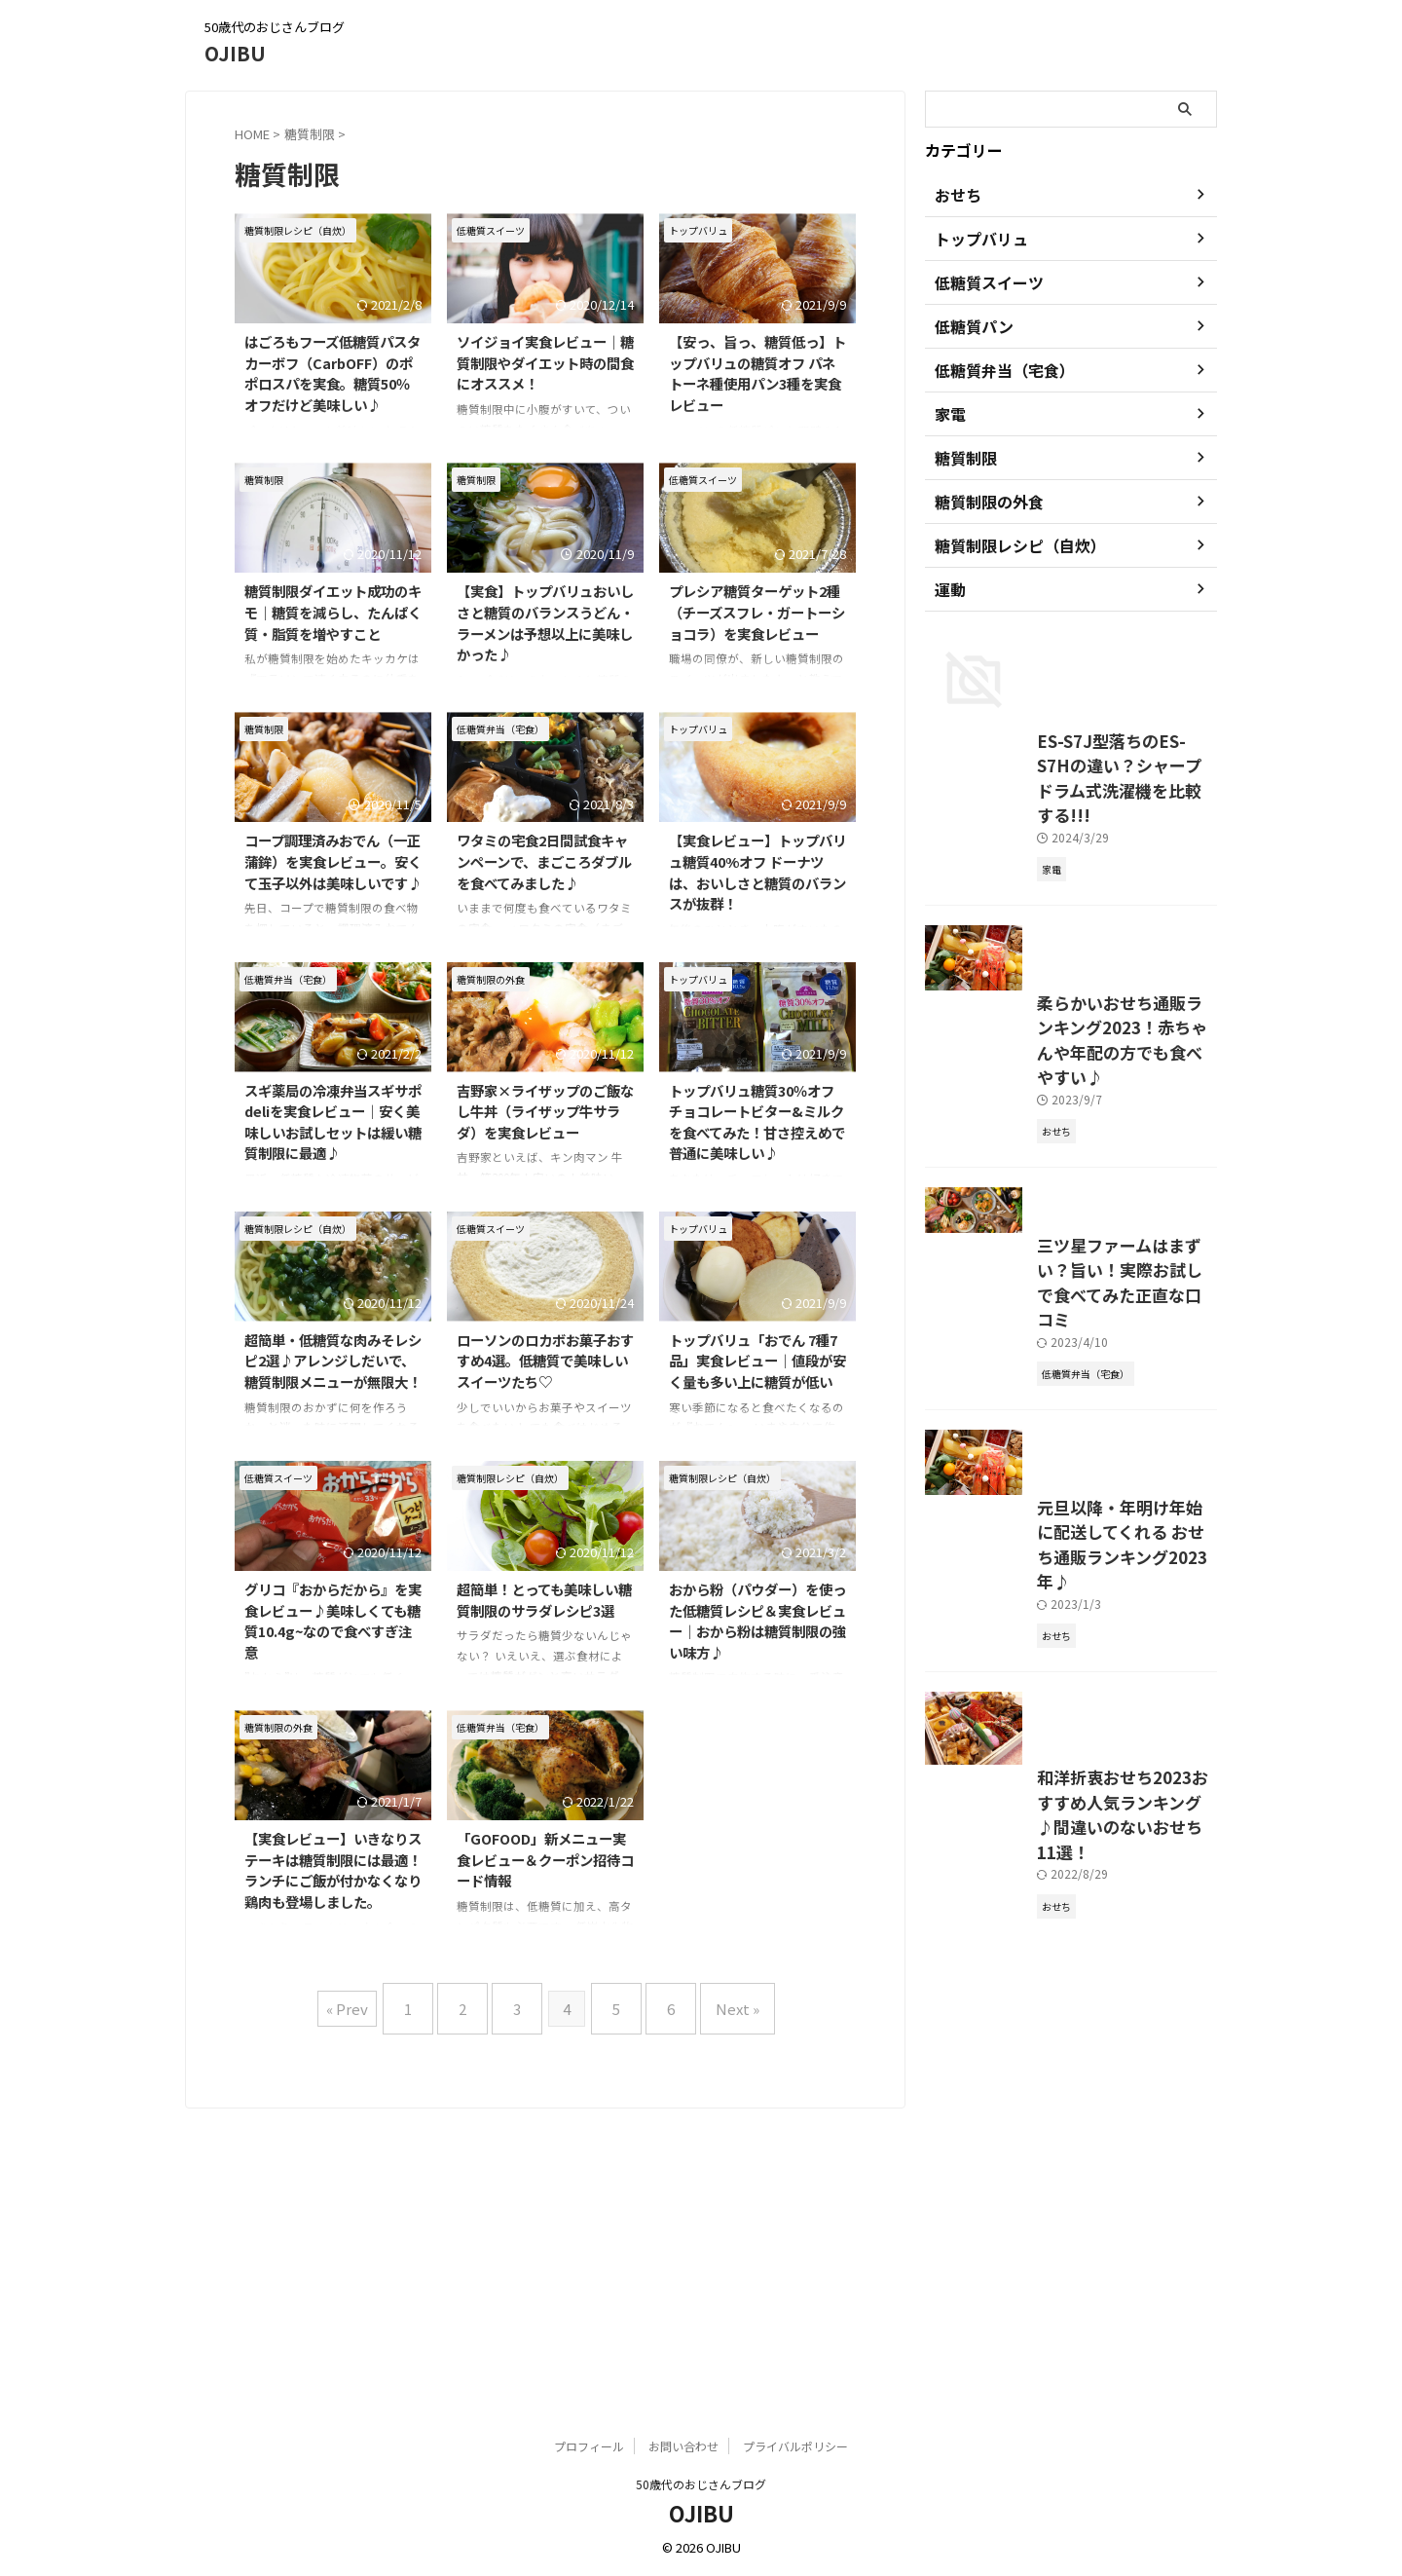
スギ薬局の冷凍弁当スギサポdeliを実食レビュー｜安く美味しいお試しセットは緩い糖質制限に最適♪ (333, 1122)
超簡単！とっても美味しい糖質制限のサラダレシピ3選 (544, 1600)
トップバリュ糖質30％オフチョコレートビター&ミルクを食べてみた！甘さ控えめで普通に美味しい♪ (757, 1122)
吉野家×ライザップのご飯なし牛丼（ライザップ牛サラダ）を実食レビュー (545, 1111)
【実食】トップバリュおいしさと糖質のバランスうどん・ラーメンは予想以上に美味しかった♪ (545, 622)
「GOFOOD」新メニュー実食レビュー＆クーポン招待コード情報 (545, 1859)
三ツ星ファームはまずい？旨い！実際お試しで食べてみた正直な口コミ (1068, 1558)
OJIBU (235, 53)
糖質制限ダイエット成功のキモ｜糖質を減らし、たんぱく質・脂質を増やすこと (333, 611)
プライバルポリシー (795, 2447)
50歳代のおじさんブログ (701, 2485)
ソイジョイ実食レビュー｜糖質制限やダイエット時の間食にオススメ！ (545, 362)
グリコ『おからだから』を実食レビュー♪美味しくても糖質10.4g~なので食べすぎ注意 (333, 1620)
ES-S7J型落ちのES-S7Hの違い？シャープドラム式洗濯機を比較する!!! (1068, 944)
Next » (713, 2001)
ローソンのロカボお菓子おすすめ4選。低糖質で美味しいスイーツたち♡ (545, 1360)
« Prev (376, 2001)
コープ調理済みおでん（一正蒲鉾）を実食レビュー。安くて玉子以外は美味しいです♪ (333, 861)
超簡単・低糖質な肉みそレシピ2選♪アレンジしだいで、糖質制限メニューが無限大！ (333, 1360)
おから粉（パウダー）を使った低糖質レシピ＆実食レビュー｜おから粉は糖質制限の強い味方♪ (757, 1620)
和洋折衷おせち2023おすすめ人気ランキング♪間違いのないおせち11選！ (1070, 2255)
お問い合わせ (683, 2447)
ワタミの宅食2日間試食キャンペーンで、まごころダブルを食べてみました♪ (544, 861)
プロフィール (589, 2447)
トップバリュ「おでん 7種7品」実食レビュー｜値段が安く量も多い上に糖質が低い (757, 1360)
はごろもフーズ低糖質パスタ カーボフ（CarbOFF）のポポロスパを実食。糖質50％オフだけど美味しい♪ (332, 373)
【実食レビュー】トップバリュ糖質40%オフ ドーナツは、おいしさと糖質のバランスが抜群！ (757, 872)
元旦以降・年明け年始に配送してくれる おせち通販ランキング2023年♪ (1069, 1895)
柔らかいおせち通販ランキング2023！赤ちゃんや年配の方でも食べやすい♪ (1070, 1280)
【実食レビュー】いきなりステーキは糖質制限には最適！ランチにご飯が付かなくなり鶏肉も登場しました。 (333, 1870)
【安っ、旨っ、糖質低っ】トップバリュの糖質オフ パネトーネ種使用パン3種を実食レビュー (757, 373)
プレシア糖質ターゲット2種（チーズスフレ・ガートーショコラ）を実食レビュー (757, 611)
